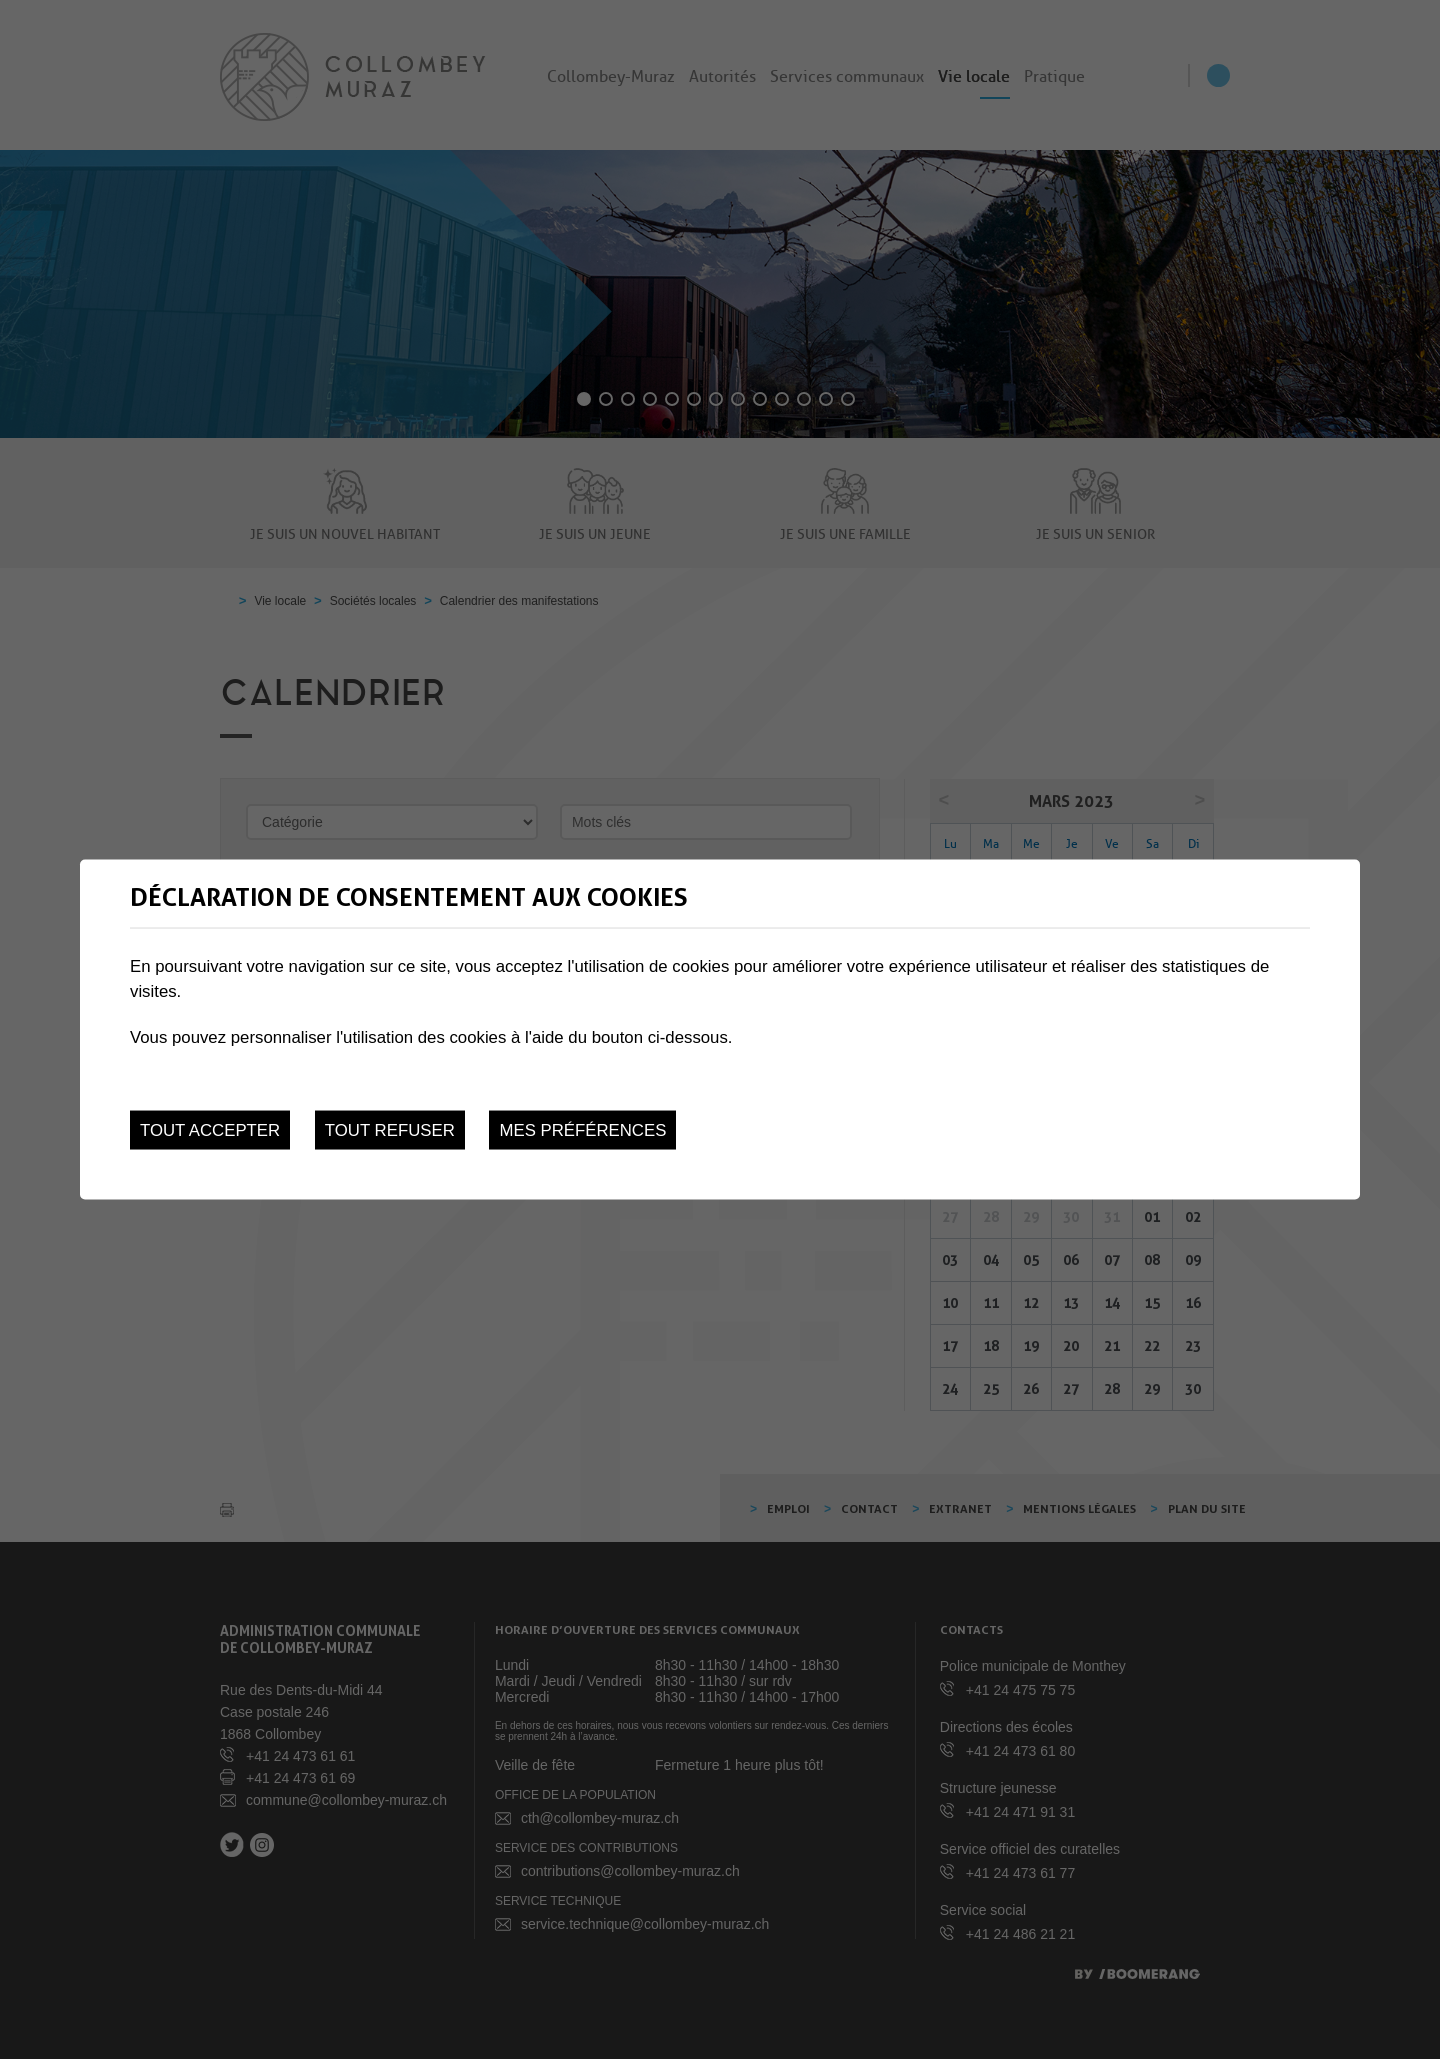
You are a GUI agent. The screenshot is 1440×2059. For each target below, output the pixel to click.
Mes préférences (582, 1130)
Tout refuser (390, 1130)
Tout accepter (210, 1130)
